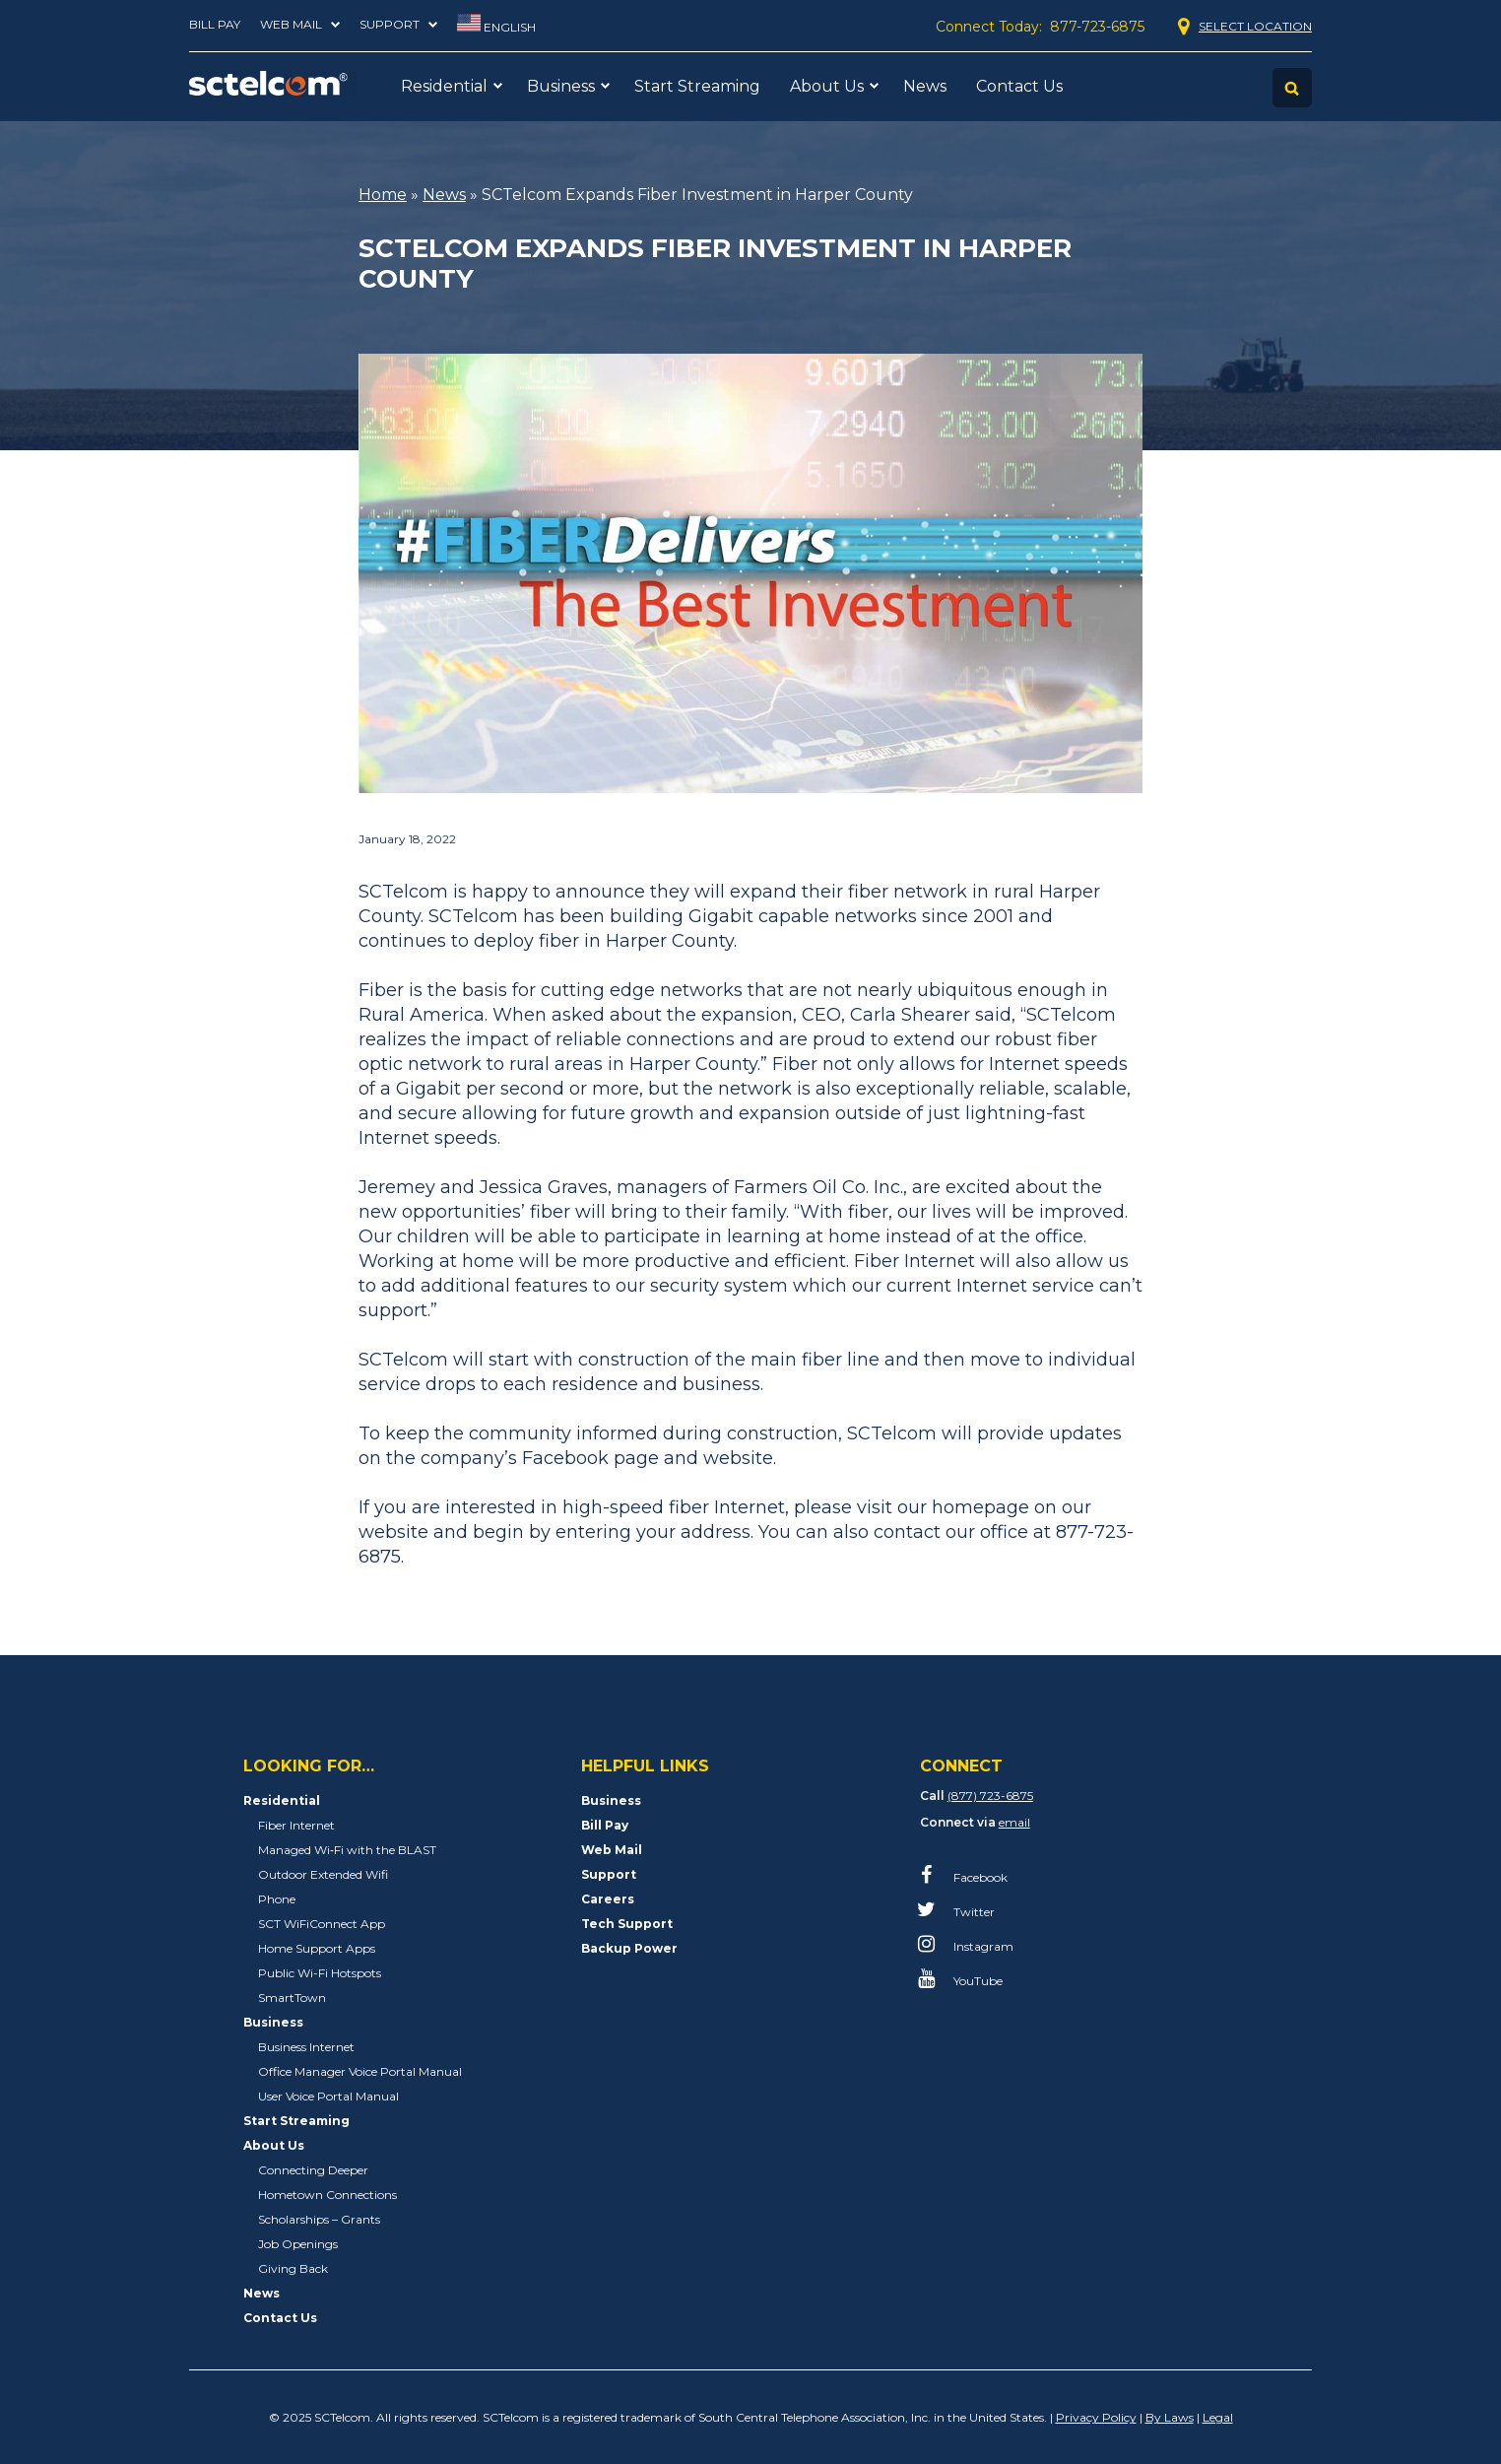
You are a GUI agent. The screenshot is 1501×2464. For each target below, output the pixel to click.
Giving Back (293, 2268)
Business (561, 86)
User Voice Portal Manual (328, 2096)
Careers (607, 1899)
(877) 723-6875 (990, 1795)
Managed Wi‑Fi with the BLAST (347, 1849)
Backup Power (629, 1948)
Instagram (968, 1944)
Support (389, 24)
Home (383, 194)
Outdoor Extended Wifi (323, 1874)
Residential (444, 86)
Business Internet (306, 2046)
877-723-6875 (1097, 26)
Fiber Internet (296, 1825)
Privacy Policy (1096, 2417)
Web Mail (291, 24)
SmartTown (292, 1997)
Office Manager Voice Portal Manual (360, 2071)
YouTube (963, 1978)
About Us (827, 86)
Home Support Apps (316, 1948)
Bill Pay (214, 24)
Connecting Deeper (313, 2170)
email (1014, 1822)
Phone (276, 1899)
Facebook (965, 1875)
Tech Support (627, 1923)
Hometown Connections (327, 2194)
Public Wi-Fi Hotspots (319, 1972)
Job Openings (298, 2243)
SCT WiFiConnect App (321, 1923)
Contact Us (1019, 86)
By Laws (1169, 2417)
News (924, 86)
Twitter (959, 1909)
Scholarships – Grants (319, 2219)
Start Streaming (697, 86)
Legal (1218, 2417)
